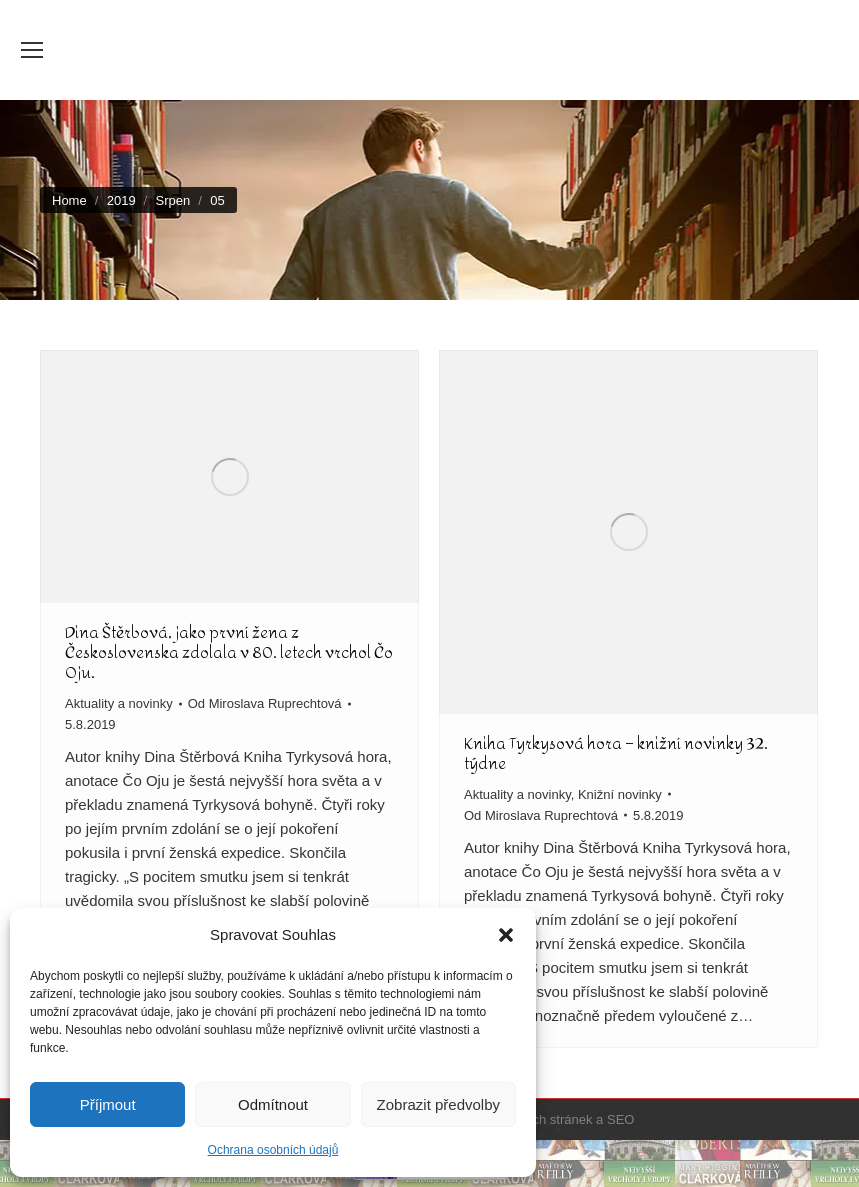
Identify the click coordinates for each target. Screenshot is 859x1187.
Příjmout (108, 1104)
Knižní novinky (620, 794)
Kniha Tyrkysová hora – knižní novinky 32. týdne (616, 753)
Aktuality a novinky (119, 703)
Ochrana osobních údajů (273, 1150)
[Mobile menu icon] (32, 50)
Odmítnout (273, 1104)
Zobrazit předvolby (438, 1104)
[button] (506, 935)
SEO (620, 1119)
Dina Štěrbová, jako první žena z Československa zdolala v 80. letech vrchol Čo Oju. (229, 652)
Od (265, 703)
